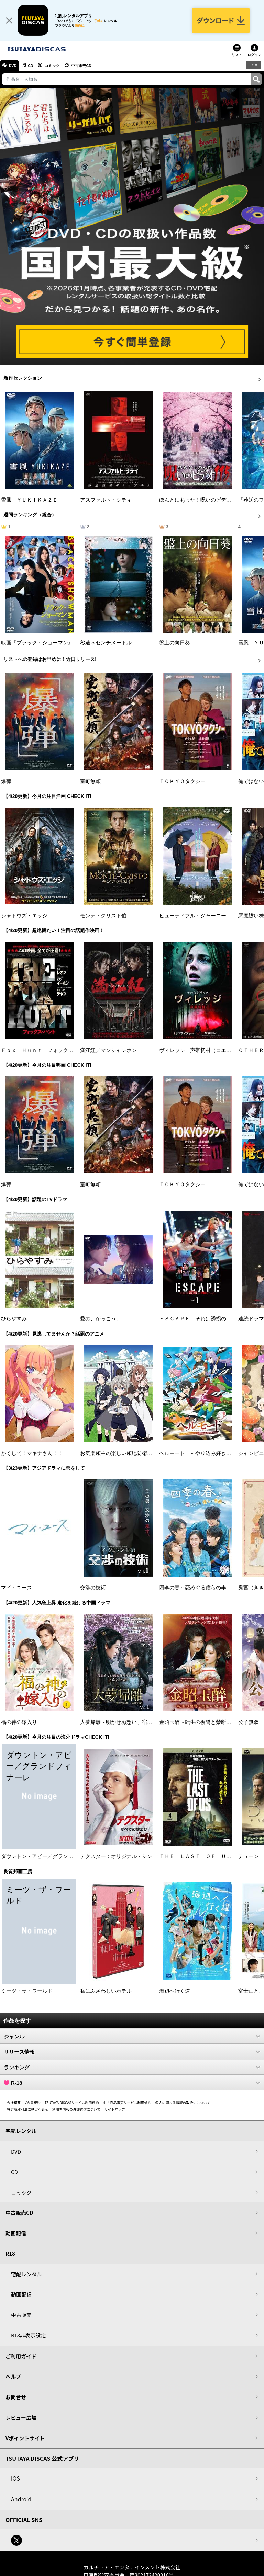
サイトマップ (114, 2110)
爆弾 (6, 783)
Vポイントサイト (25, 2439)
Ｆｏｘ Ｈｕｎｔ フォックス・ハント (47, 1051)
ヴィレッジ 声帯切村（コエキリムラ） (205, 1051)
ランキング (132, 2068)
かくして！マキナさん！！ (32, 1454)
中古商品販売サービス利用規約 (127, 2103)
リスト (237, 56)
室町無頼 (90, 783)
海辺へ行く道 (174, 1992)
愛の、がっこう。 (100, 1320)
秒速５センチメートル (106, 644)
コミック (54, 67)
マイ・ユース (16, 1589)
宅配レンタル (26, 2275)
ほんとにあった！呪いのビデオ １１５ (205, 501)
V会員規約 (33, 2103)
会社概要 (14, 2103)
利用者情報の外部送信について (76, 2110)
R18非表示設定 (28, 2336)
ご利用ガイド (21, 2357)
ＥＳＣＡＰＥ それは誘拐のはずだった (205, 1320)
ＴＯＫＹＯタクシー (182, 783)
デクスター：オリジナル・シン (116, 1858)
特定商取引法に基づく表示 (27, 2110)
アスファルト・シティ (106, 501)
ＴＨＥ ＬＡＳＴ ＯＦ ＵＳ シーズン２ (210, 1858)
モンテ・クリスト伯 (103, 917)
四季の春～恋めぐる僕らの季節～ (197, 1589)
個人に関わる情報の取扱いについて (182, 2103)
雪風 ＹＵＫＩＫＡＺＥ (29, 501)
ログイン (254, 56)
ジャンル (132, 2037)
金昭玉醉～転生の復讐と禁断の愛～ (200, 1723)
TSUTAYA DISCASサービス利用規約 (72, 2103)
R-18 (132, 2084)
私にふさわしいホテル (106, 1992)
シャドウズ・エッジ (24, 917)
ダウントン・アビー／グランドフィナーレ (50, 1858)
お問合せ (16, 2398)
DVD (13, 67)
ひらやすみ (14, 1320)
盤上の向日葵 (174, 644)
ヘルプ (13, 2377)
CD (32, 67)
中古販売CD (84, 67)
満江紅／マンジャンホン (108, 1051)
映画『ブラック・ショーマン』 (37, 644)
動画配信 (16, 2234)
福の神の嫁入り (19, 1723)
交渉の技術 (93, 1589)
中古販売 (21, 2316)
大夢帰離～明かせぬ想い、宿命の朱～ (124, 1723)
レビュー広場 (21, 2419)
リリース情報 (132, 2053)
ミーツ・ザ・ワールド (27, 1992)
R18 (253, 67)
